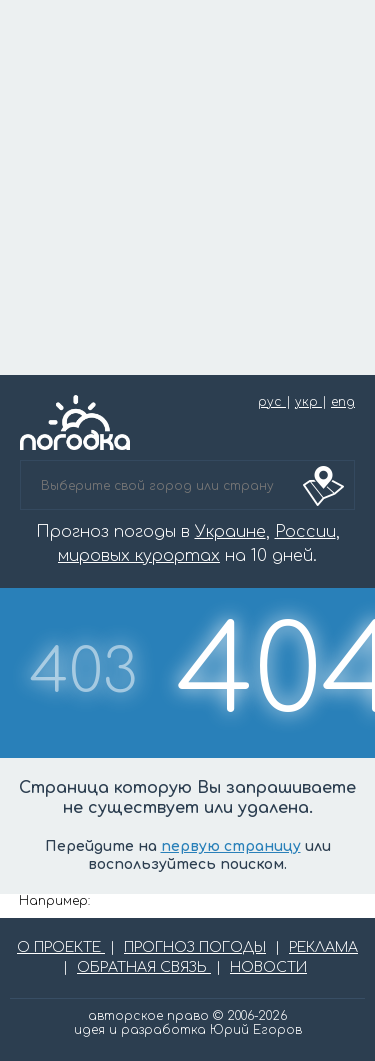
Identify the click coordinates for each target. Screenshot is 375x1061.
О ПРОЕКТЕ (61, 947)
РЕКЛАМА (323, 947)
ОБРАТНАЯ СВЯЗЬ (144, 967)
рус (272, 402)
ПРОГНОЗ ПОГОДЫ (195, 947)
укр (308, 402)
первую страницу (231, 846)
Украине (230, 532)
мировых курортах (139, 556)
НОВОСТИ (268, 967)
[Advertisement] (187, 187)
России (305, 532)
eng (343, 402)
